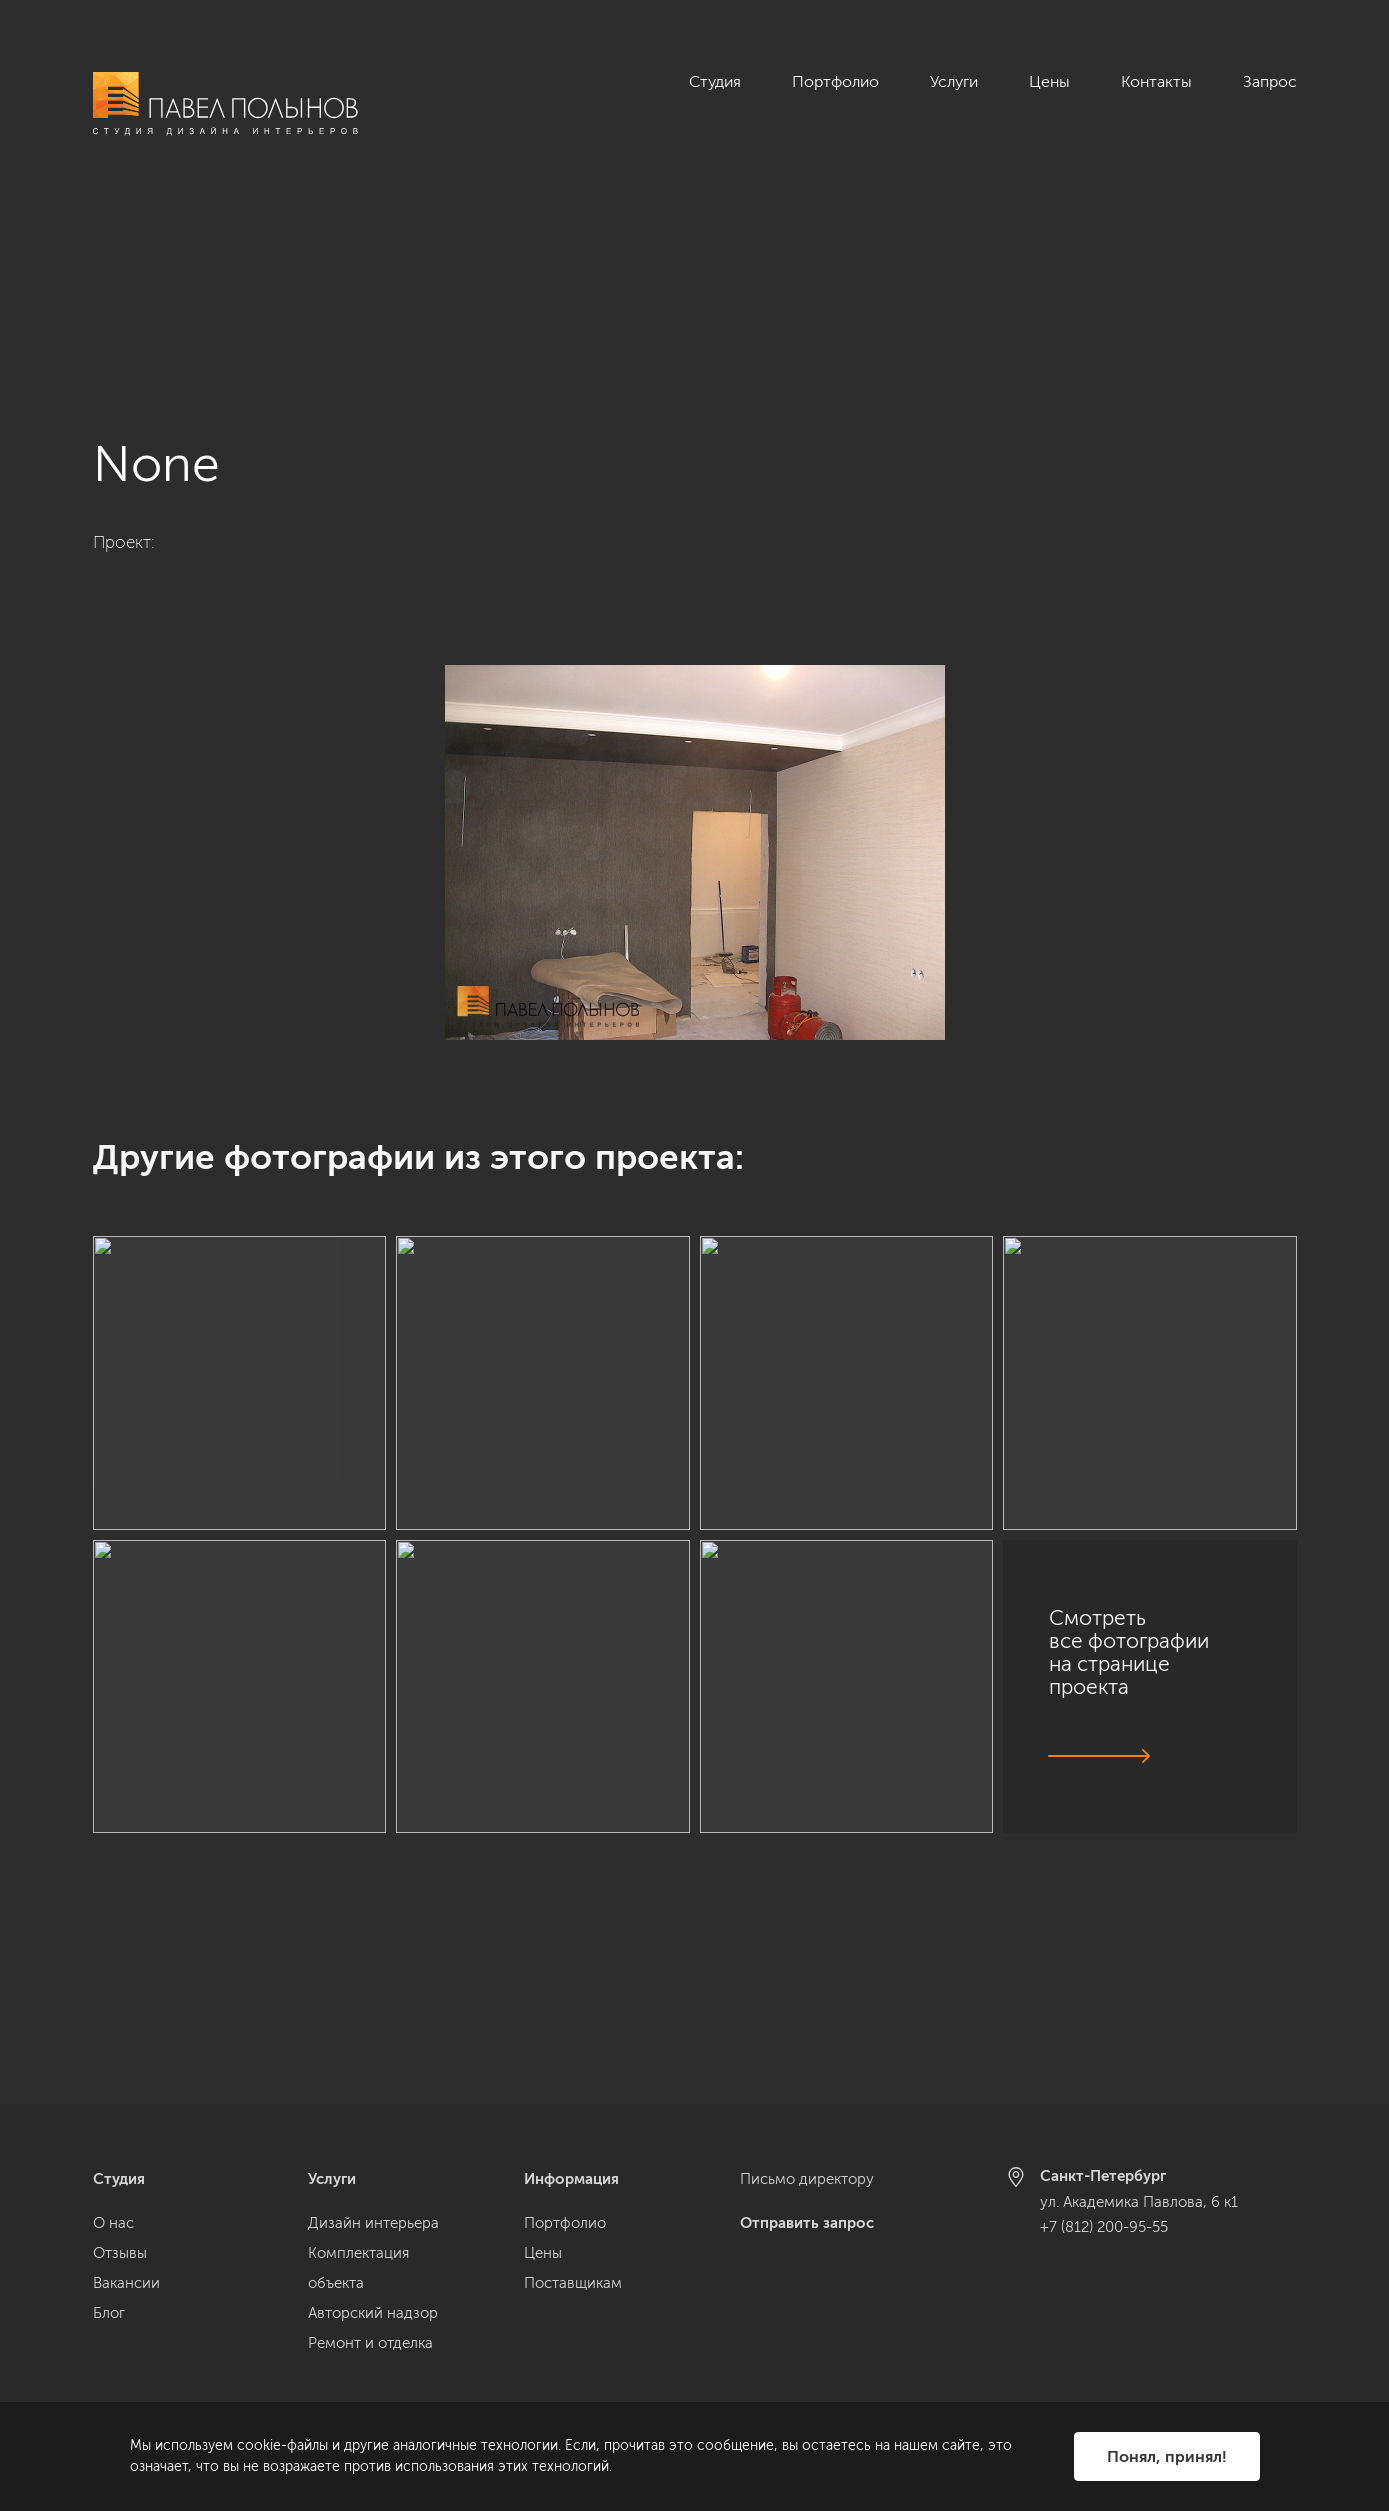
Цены (1049, 81)
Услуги (954, 81)
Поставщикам (573, 2283)
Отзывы (120, 2253)
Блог (109, 2313)
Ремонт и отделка (370, 2343)
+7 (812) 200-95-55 (1104, 2227)
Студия (715, 81)
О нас (113, 2223)
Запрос (1270, 81)
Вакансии (126, 2283)
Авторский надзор (373, 2313)
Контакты (1156, 81)
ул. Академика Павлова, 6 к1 (1139, 2202)
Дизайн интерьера (373, 2223)
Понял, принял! (1167, 2456)
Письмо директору (807, 2179)
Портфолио (835, 81)
